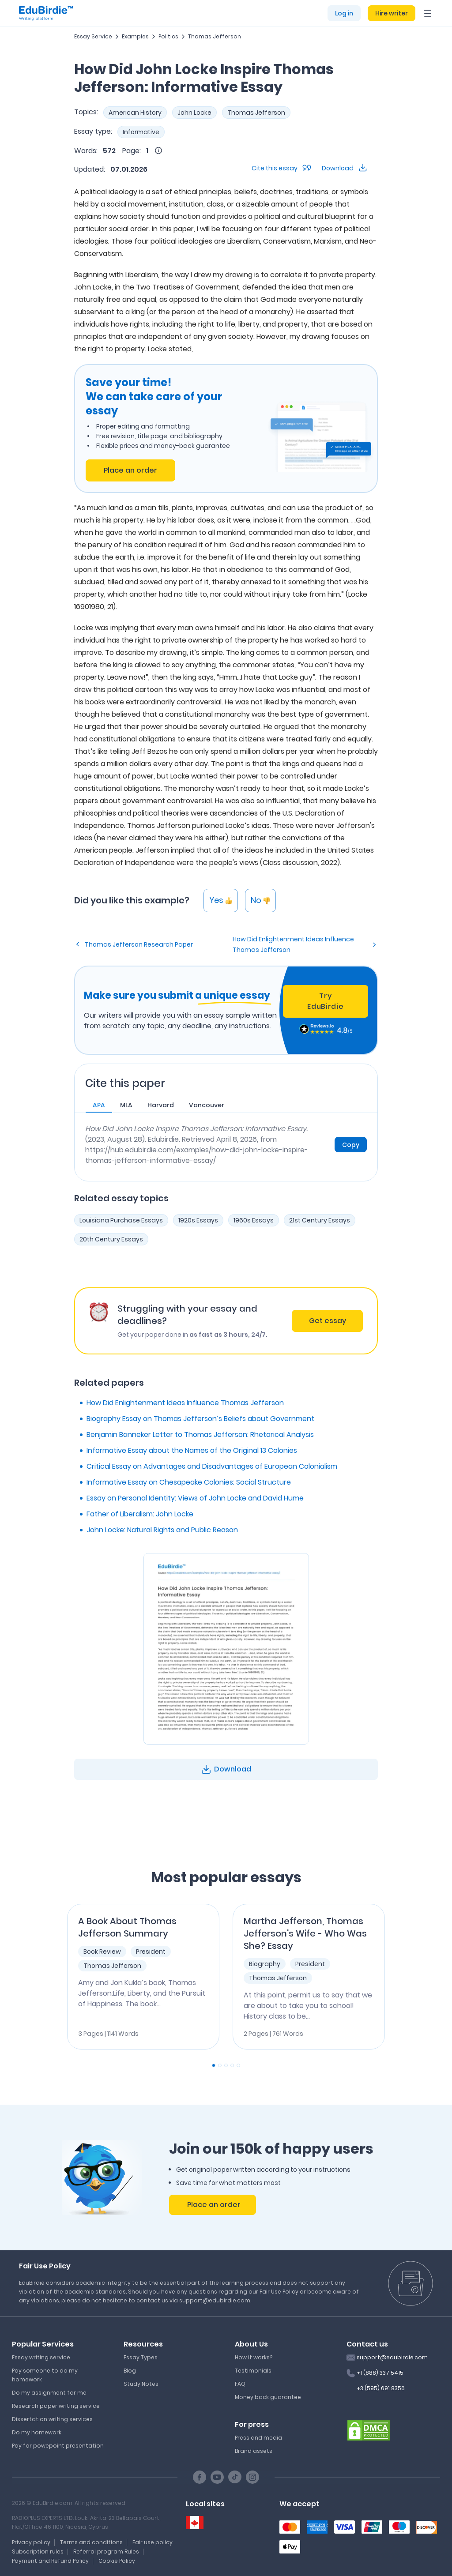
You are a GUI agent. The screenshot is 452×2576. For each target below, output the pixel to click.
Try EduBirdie (325, 1001)
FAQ (240, 2384)
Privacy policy (31, 2542)
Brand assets (253, 2451)
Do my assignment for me (49, 2392)
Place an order (130, 470)
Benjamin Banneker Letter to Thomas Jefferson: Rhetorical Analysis (200, 1434)
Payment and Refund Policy (50, 2561)
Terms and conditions (91, 2542)
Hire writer (391, 13)
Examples (135, 36)
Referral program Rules (106, 2551)
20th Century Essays (111, 1239)
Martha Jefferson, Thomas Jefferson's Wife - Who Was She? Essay (305, 1933)
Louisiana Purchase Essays (121, 1220)
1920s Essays (198, 1220)
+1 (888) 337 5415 (380, 2373)
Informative (141, 132)
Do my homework (36, 2432)
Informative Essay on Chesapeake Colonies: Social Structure (189, 1482)
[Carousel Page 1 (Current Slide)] (213, 2065)
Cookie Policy (116, 2561)
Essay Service (93, 36)
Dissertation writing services (52, 2419)
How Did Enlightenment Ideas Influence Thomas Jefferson (293, 944)
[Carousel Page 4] (232, 2065)
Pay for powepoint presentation (58, 2445)
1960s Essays (254, 1220)
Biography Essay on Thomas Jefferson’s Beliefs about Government (200, 1419)
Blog (130, 2370)
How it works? (253, 2357)
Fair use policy (152, 2542)
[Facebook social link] (199, 2477)
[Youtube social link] (217, 2477)
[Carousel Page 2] (220, 2065)
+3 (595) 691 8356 (381, 2388)
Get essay (327, 1321)
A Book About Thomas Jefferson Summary (127, 1927)
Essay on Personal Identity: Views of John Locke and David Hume (195, 1498)
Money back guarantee (268, 2397)
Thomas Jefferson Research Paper (139, 944)
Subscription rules (38, 2551)
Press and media (258, 2437)
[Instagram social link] (252, 2477)
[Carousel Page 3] (226, 2065)
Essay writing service (41, 2357)
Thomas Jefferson (214, 36)
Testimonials (253, 2370)
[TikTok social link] (234, 2477)
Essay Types (141, 2357)
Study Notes (141, 2384)
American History (135, 112)
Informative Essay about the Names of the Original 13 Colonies (192, 1450)
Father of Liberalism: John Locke (140, 1514)
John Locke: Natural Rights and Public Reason (162, 1530)
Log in (344, 13)
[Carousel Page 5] (238, 2065)
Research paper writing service (56, 2406)
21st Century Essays (319, 1220)
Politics (168, 36)
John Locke (194, 112)
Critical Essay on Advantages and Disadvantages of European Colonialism (212, 1466)
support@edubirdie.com (392, 2357)
